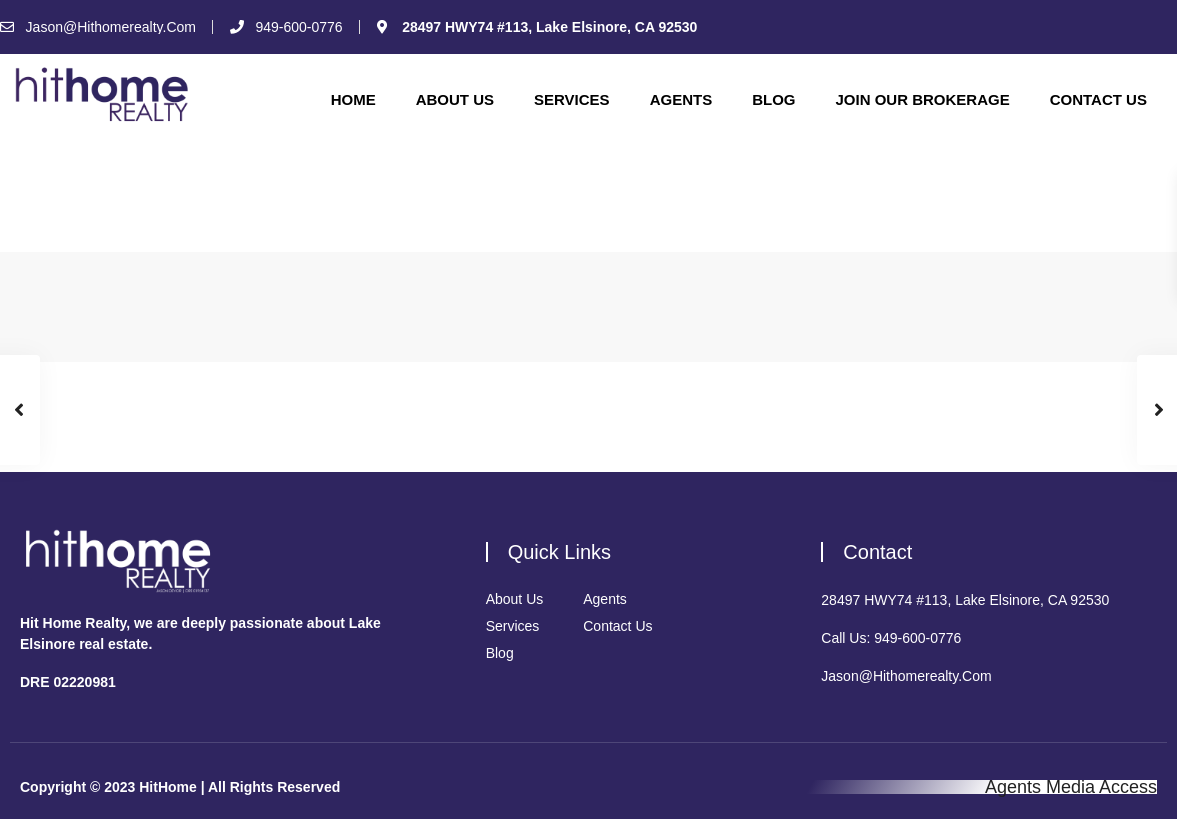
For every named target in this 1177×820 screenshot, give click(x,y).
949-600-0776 (917, 638)
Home (353, 99)
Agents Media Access (1071, 787)
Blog (773, 99)
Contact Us (1098, 99)
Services (572, 99)
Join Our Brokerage (922, 99)
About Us (455, 99)
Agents (681, 99)
